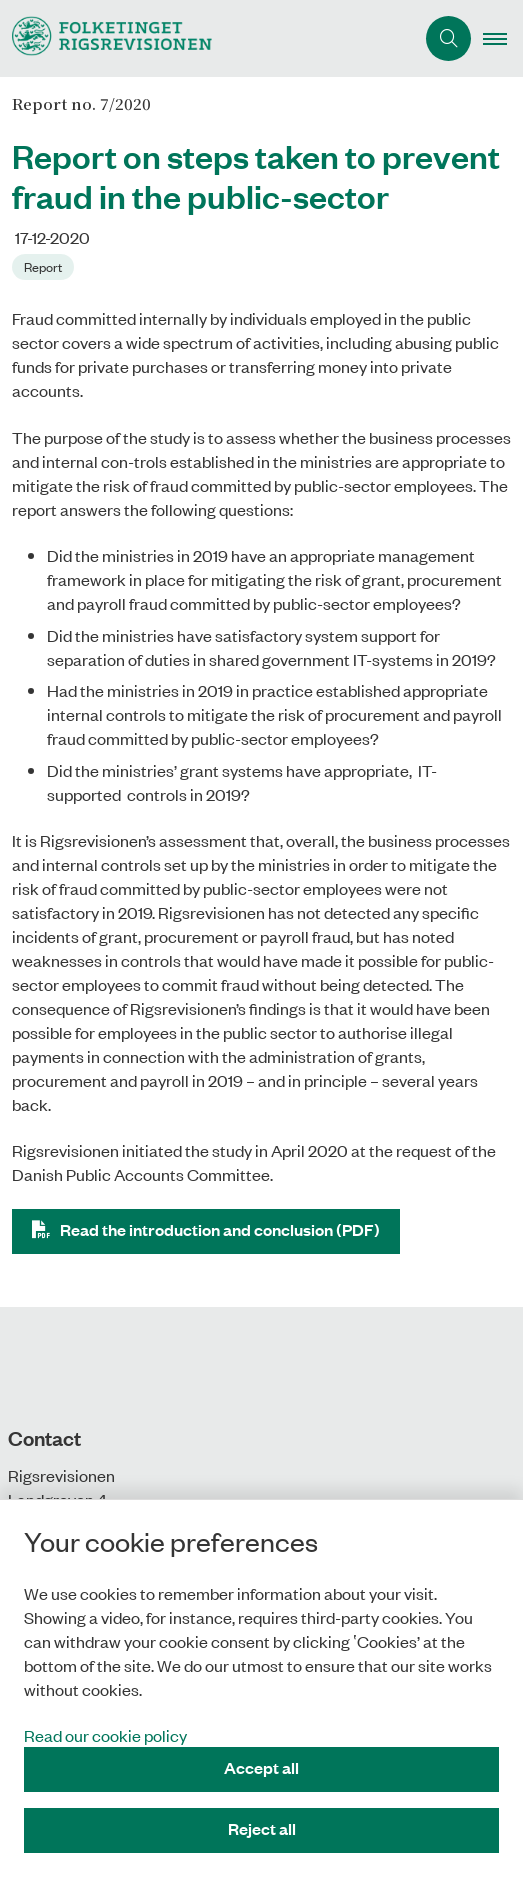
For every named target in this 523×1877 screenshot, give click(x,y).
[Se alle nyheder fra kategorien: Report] (45, 265)
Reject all (262, 1828)
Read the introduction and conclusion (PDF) (220, 1229)
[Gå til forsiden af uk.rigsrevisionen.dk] (207, 38)
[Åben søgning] (448, 38)
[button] (503, 39)
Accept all (261, 1767)
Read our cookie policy (105, 1735)
